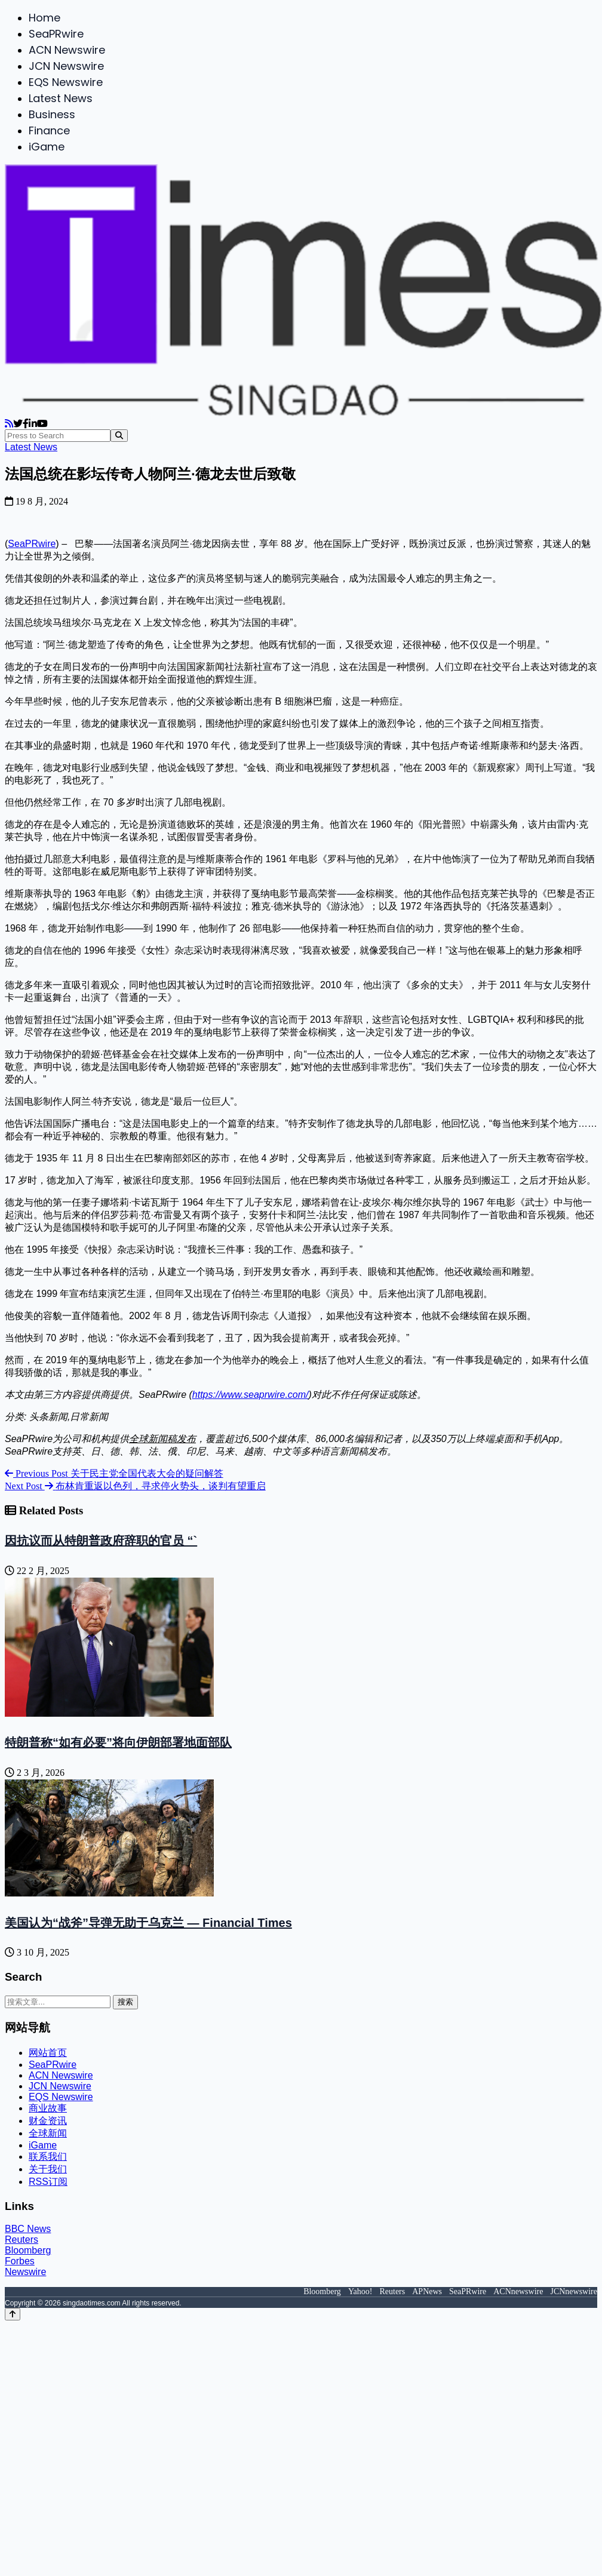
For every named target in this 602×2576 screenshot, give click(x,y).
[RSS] (9, 424)
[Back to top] (12, 2314)
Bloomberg (28, 2250)
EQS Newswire (66, 82)
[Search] (119, 435)
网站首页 (48, 2053)
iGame (46, 146)
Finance (49, 130)
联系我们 (48, 2156)
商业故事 (48, 2108)
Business (52, 114)
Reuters (21, 2239)
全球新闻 (48, 2133)
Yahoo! (360, 2291)
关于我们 (48, 2169)
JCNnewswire (573, 2291)
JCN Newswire (66, 66)
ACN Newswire (67, 49)
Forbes (20, 2261)
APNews (427, 2291)
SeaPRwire (56, 33)
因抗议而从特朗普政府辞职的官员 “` (101, 1540)
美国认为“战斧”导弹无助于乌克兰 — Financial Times (148, 1922)
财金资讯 (48, 2121)
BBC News (28, 2229)
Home (44, 17)
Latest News (61, 98)
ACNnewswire (518, 2291)
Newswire (25, 2272)
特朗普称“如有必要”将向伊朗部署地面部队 (118, 1742)
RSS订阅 (48, 2182)
